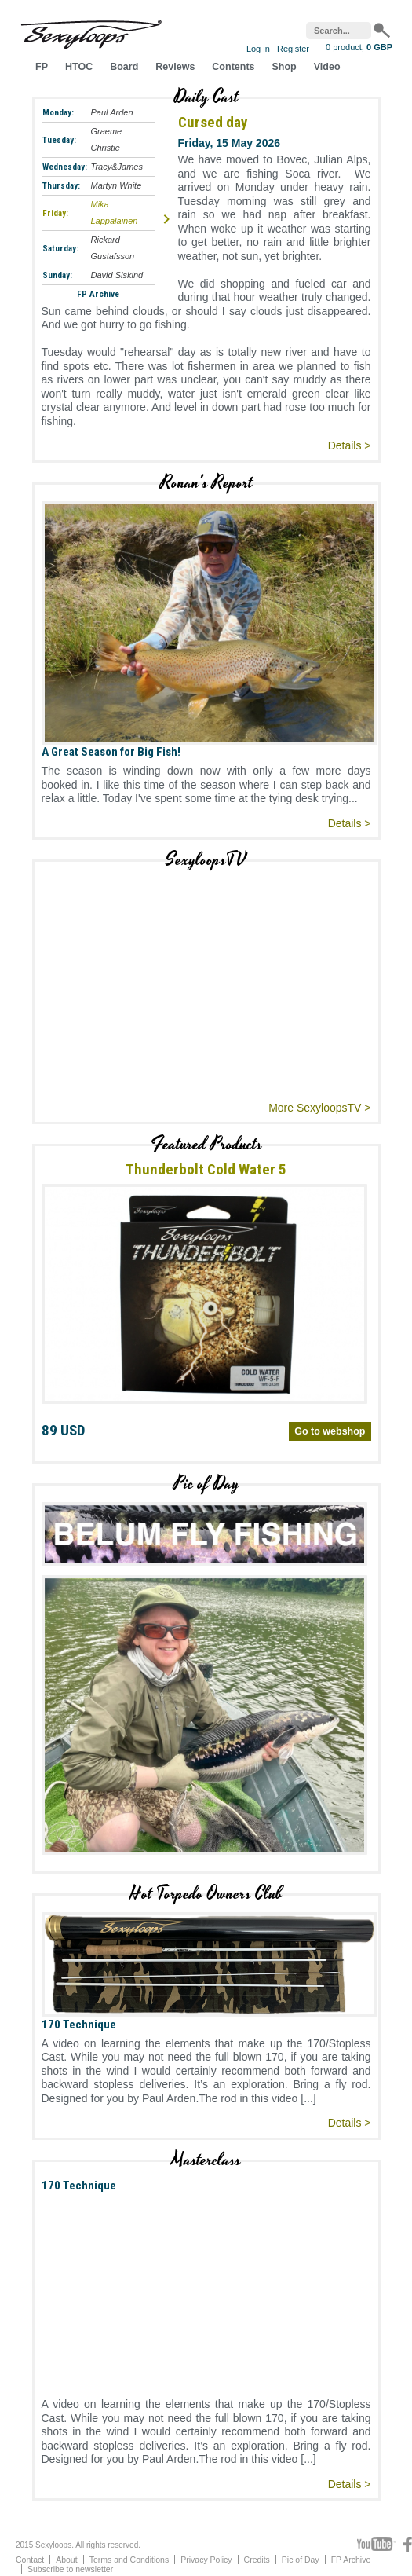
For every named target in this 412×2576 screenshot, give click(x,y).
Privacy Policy (206, 2559)
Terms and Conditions (129, 2559)
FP (41, 66)
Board (124, 66)
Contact (30, 2559)
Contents (233, 66)
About (66, 2559)
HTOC (79, 66)
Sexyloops (91, 31)
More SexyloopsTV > (319, 1107)
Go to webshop (329, 1431)
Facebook (407, 2544)
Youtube (376, 2544)
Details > (349, 445)
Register (293, 48)
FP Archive (98, 294)
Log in (258, 48)
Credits (257, 2559)
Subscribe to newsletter (70, 2569)
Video (327, 66)
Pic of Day (300, 2559)
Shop (284, 66)
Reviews (175, 66)
